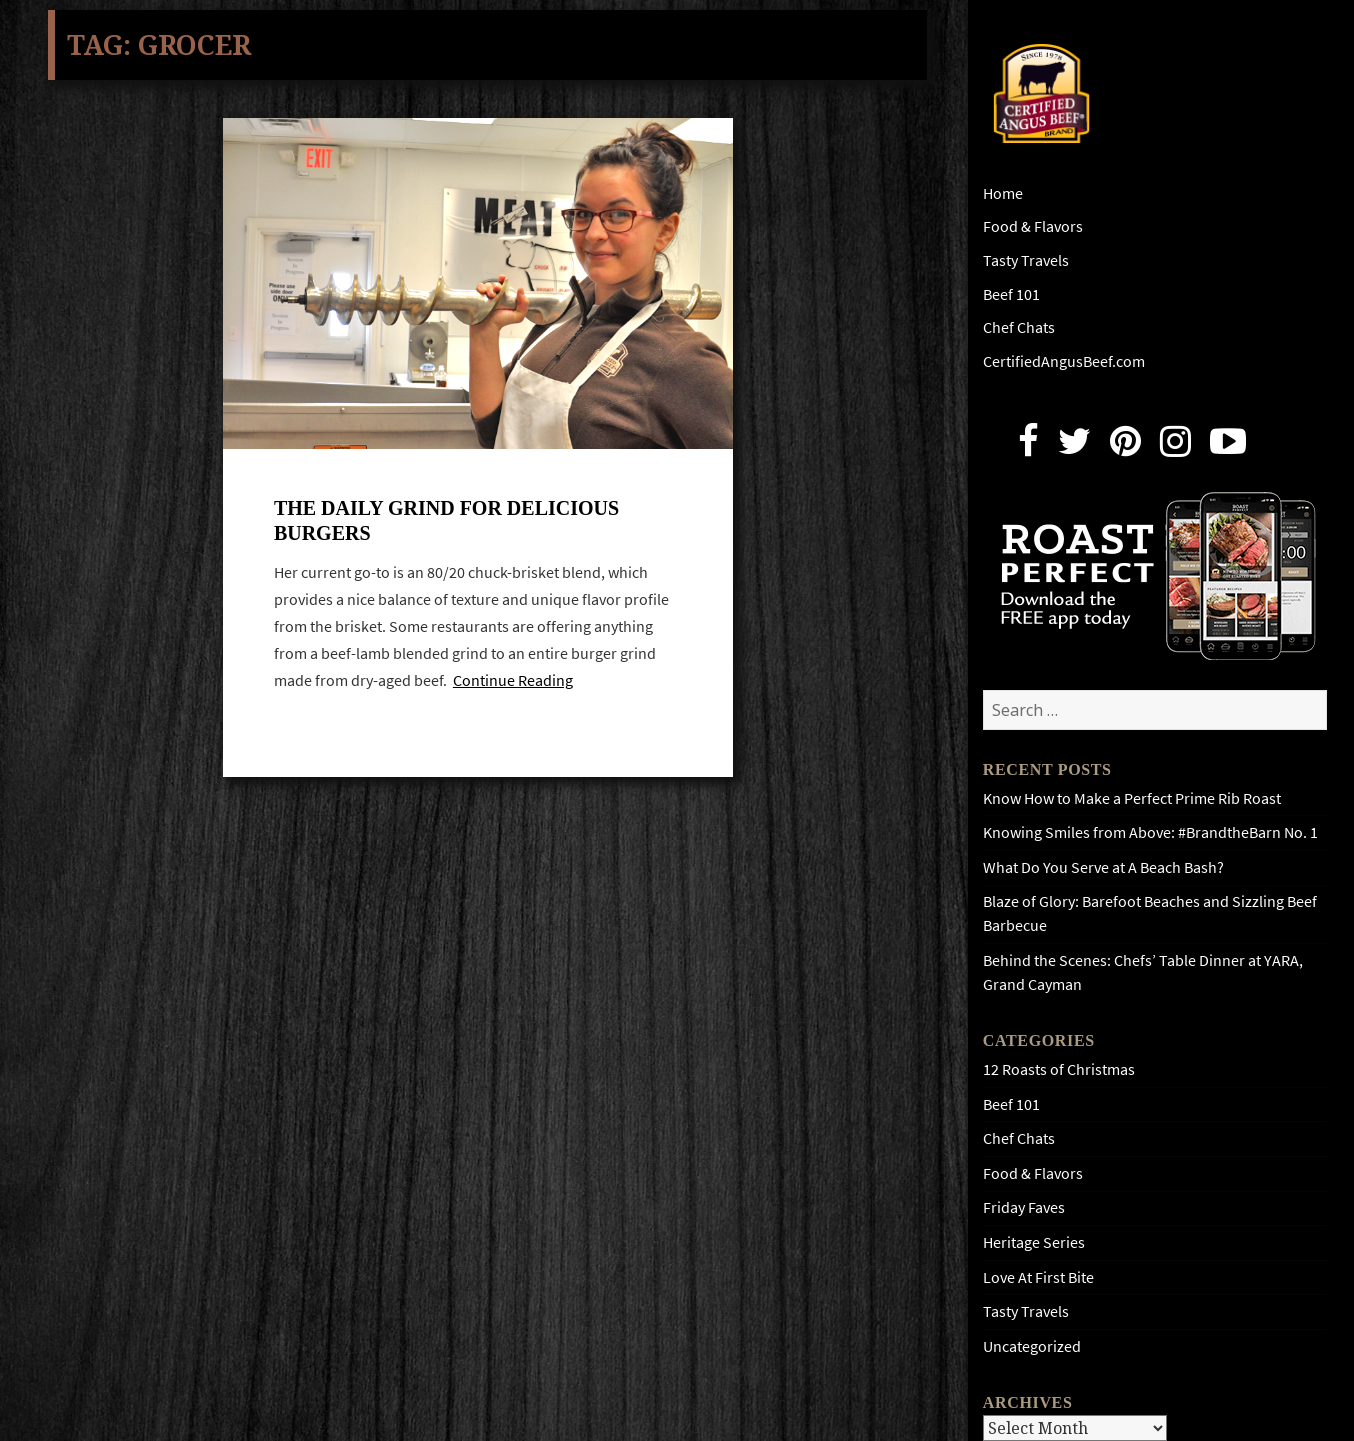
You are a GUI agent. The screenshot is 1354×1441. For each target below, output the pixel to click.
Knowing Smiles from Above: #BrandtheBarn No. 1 (1150, 832)
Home (1003, 193)
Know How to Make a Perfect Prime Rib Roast (1132, 798)
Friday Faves (1024, 1207)
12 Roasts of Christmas (1059, 1069)
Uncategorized (1032, 1346)
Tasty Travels (1026, 260)
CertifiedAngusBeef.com (1064, 361)
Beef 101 (1011, 294)
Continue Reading (513, 683)
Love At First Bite (1038, 1277)
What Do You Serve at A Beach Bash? (1103, 867)
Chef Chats (1019, 327)
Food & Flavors (1033, 226)
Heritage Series (1034, 1242)
